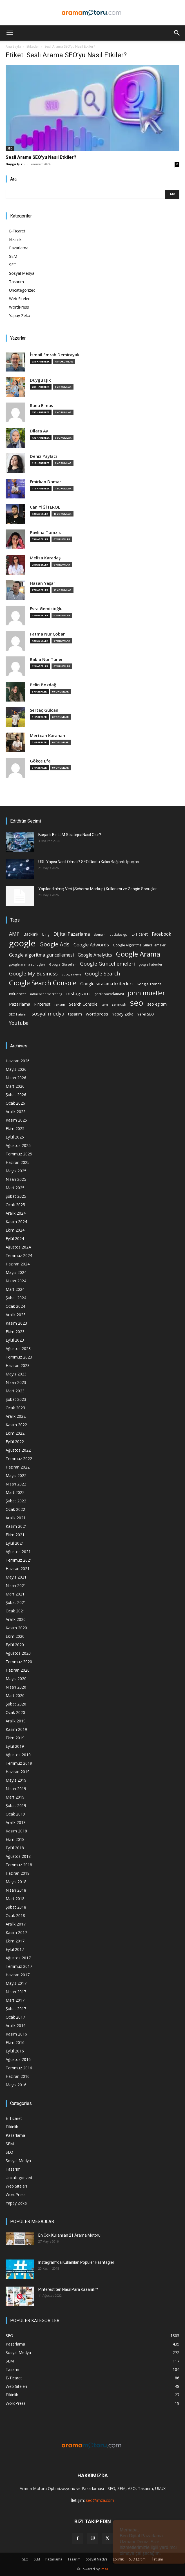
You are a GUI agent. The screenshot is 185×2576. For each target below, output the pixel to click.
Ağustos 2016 (18, 2059)
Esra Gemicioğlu (46, 608)
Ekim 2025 (15, 1128)
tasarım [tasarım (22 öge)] (75, 1014)
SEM (13, 256)
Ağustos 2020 (18, 1653)
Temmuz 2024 (19, 1255)
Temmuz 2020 (19, 1661)
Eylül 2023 (15, 1340)
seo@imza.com (100, 2500)
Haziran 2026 (18, 1060)
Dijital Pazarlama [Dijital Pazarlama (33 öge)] (72, 934)
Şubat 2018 (16, 1907)
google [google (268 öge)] (22, 943)
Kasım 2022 (16, 1424)
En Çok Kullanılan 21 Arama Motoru (69, 2235)
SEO (10, 148)
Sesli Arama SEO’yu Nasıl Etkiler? (41, 157)
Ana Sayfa (13, 46)
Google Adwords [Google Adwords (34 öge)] (91, 945)
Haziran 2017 (18, 1974)
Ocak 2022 (15, 1509)
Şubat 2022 (16, 1501)
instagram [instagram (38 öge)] (78, 993)
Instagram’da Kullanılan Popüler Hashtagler (76, 2262)
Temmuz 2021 (19, 1560)
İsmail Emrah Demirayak (54, 354)
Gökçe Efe (40, 761)
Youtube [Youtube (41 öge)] (18, 1023)
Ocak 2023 (15, 1407)
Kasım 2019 (16, 1729)
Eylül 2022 (15, 1441)
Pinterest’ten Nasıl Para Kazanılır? (68, 2289)
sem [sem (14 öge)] (104, 1004)
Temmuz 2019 (19, 1763)
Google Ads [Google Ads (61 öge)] (54, 944)
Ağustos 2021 (18, 1551)
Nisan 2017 (16, 1991)
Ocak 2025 (15, 1204)
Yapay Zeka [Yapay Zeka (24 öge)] (122, 1014)
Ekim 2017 (15, 1941)
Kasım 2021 (16, 1526)
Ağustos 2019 (18, 1754)
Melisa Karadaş (45, 558)
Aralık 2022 (16, 1416)
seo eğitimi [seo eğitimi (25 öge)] (157, 1004)
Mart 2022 (15, 1492)
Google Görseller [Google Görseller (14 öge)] (62, 964)
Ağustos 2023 (18, 1348)
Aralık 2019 (16, 1721)
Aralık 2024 (16, 1213)
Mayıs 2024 (16, 1272)
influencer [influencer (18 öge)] (17, 994)
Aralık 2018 (16, 1822)
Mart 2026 (15, 1086)
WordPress (19, 307)
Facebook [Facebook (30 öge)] (161, 934)
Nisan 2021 (16, 1585)
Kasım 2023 (16, 1323)
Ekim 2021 (15, 1534)
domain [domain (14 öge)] (100, 934)
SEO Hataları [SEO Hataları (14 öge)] (18, 1014)
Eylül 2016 (15, 2051)
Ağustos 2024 (18, 1247)
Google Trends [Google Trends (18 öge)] (149, 984)
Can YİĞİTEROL (45, 507)
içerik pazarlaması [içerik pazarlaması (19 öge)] (109, 993)
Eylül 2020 (15, 1644)
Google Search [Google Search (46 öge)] (102, 973)
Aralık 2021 (16, 1517)
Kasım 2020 (16, 1627)
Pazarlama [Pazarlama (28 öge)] (19, 1004)
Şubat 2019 (16, 1805)
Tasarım (16, 281)
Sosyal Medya (21, 273)
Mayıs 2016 (16, 2084)
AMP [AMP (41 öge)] (14, 934)
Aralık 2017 (16, 1924)
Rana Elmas (41, 405)
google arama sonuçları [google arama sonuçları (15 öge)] (27, 964)
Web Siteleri (19, 298)
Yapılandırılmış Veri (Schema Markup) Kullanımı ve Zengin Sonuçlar (97, 889)
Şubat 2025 (16, 1196)
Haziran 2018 (18, 1873)
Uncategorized (22, 290)
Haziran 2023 (18, 1365)
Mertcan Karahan (47, 735)
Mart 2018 (15, 1898)
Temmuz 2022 (19, 1458)
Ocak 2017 (15, 2017)
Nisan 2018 (16, 1890)
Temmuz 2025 (19, 1154)
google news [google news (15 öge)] (71, 974)
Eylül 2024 (15, 1238)
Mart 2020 (15, 1695)
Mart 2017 (15, 2000)
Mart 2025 (15, 1187)
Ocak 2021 (15, 1611)
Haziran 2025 (18, 1162)
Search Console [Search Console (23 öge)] (83, 1004)
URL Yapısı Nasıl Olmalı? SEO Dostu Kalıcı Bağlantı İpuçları (88, 862)
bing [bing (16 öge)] (46, 934)
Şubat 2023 (16, 1399)
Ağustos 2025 (18, 1145)
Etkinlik (15, 239)
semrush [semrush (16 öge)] (119, 1004)
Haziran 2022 (18, 1467)
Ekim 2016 (15, 2042)
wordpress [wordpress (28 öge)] (97, 1014)
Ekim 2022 (15, 1433)
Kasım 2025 (16, 1120)
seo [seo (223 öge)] (136, 1003)
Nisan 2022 (16, 1484)
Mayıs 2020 (16, 1678)
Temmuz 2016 (19, 2068)
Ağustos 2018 (18, 1856)
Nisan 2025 (16, 1179)
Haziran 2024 (18, 1264)
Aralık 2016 (16, 2025)
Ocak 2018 (15, 1915)
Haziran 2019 (18, 1771)
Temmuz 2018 (19, 1864)
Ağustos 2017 (18, 1957)
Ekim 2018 (15, 1839)
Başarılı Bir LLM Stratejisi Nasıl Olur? (69, 834)
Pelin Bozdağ (43, 684)
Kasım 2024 (16, 1221)
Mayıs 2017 (16, 1983)
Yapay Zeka (19, 315)
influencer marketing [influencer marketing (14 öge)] (46, 994)
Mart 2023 (15, 1390)
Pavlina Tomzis (45, 532)
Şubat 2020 (16, 1704)
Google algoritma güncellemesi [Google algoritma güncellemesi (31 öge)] (41, 955)
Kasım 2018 (16, 1831)
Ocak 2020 (15, 1712)
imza (104, 2569)
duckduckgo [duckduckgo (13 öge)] (119, 935)
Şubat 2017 (16, 2008)
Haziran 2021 (18, 1568)
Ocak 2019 (15, 1814)
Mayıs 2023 (16, 1374)
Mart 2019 (15, 1797)
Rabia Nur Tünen (47, 659)
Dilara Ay (39, 431)
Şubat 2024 (16, 1297)
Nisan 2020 (16, 1687)
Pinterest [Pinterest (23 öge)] (42, 1004)
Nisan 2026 (16, 1077)
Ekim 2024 (15, 1230)
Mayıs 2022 (16, 1475)
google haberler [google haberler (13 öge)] (150, 964)
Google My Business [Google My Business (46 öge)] (33, 973)
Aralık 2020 (16, 1619)
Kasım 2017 (16, 1932)
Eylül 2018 (15, 1847)
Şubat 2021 (16, 1602)
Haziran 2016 (18, 2076)
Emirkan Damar (45, 481)
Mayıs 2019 (16, 1780)
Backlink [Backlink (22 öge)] (30, 934)
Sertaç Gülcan (44, 710)
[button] (10, 33)
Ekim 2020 (15, 1636)
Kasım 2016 (16, 2034)
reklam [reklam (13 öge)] (59, 1004)
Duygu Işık (14, 164)
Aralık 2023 (16, 1314)
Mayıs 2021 (16, 1577)
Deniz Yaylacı (43, 456)
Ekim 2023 (15, 1331)
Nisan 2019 (16, 1788)
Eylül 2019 (15, 1746)
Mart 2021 (15, 1594)
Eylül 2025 (15, 1137)
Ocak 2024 (15, 1306)
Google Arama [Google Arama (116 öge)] (138, 954)
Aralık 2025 (16, 1111)
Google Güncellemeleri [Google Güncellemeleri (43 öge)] (107, 964)
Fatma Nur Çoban (48, 634)
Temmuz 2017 (19, 1966)
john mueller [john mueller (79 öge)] (146, 993)
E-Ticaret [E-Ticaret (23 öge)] (139, 934)
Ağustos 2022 (18, 1450)
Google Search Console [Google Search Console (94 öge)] (42, 983)
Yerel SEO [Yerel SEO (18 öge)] (145, 1014)
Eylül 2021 (15, 1543)
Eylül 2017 (15, 1949)
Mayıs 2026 (16, 1069)
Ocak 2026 (15, 1103)
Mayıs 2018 (16, 1881)
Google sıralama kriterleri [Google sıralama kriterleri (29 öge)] (106, 984)
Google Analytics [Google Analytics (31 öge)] (95, 955)
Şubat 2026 (16, 1094)
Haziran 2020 (18, 1670)
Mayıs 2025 (16, 1170)
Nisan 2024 (16, 1280)
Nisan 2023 (16, 1382)
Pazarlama (18, 247)
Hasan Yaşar (42, 583)
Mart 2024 (15, 1289)
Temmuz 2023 (19, 1357)
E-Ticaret (17, 231)
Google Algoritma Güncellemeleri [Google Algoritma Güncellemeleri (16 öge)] (139, 945)
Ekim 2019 (15, 1737)
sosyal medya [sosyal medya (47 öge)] (48, 1013)
